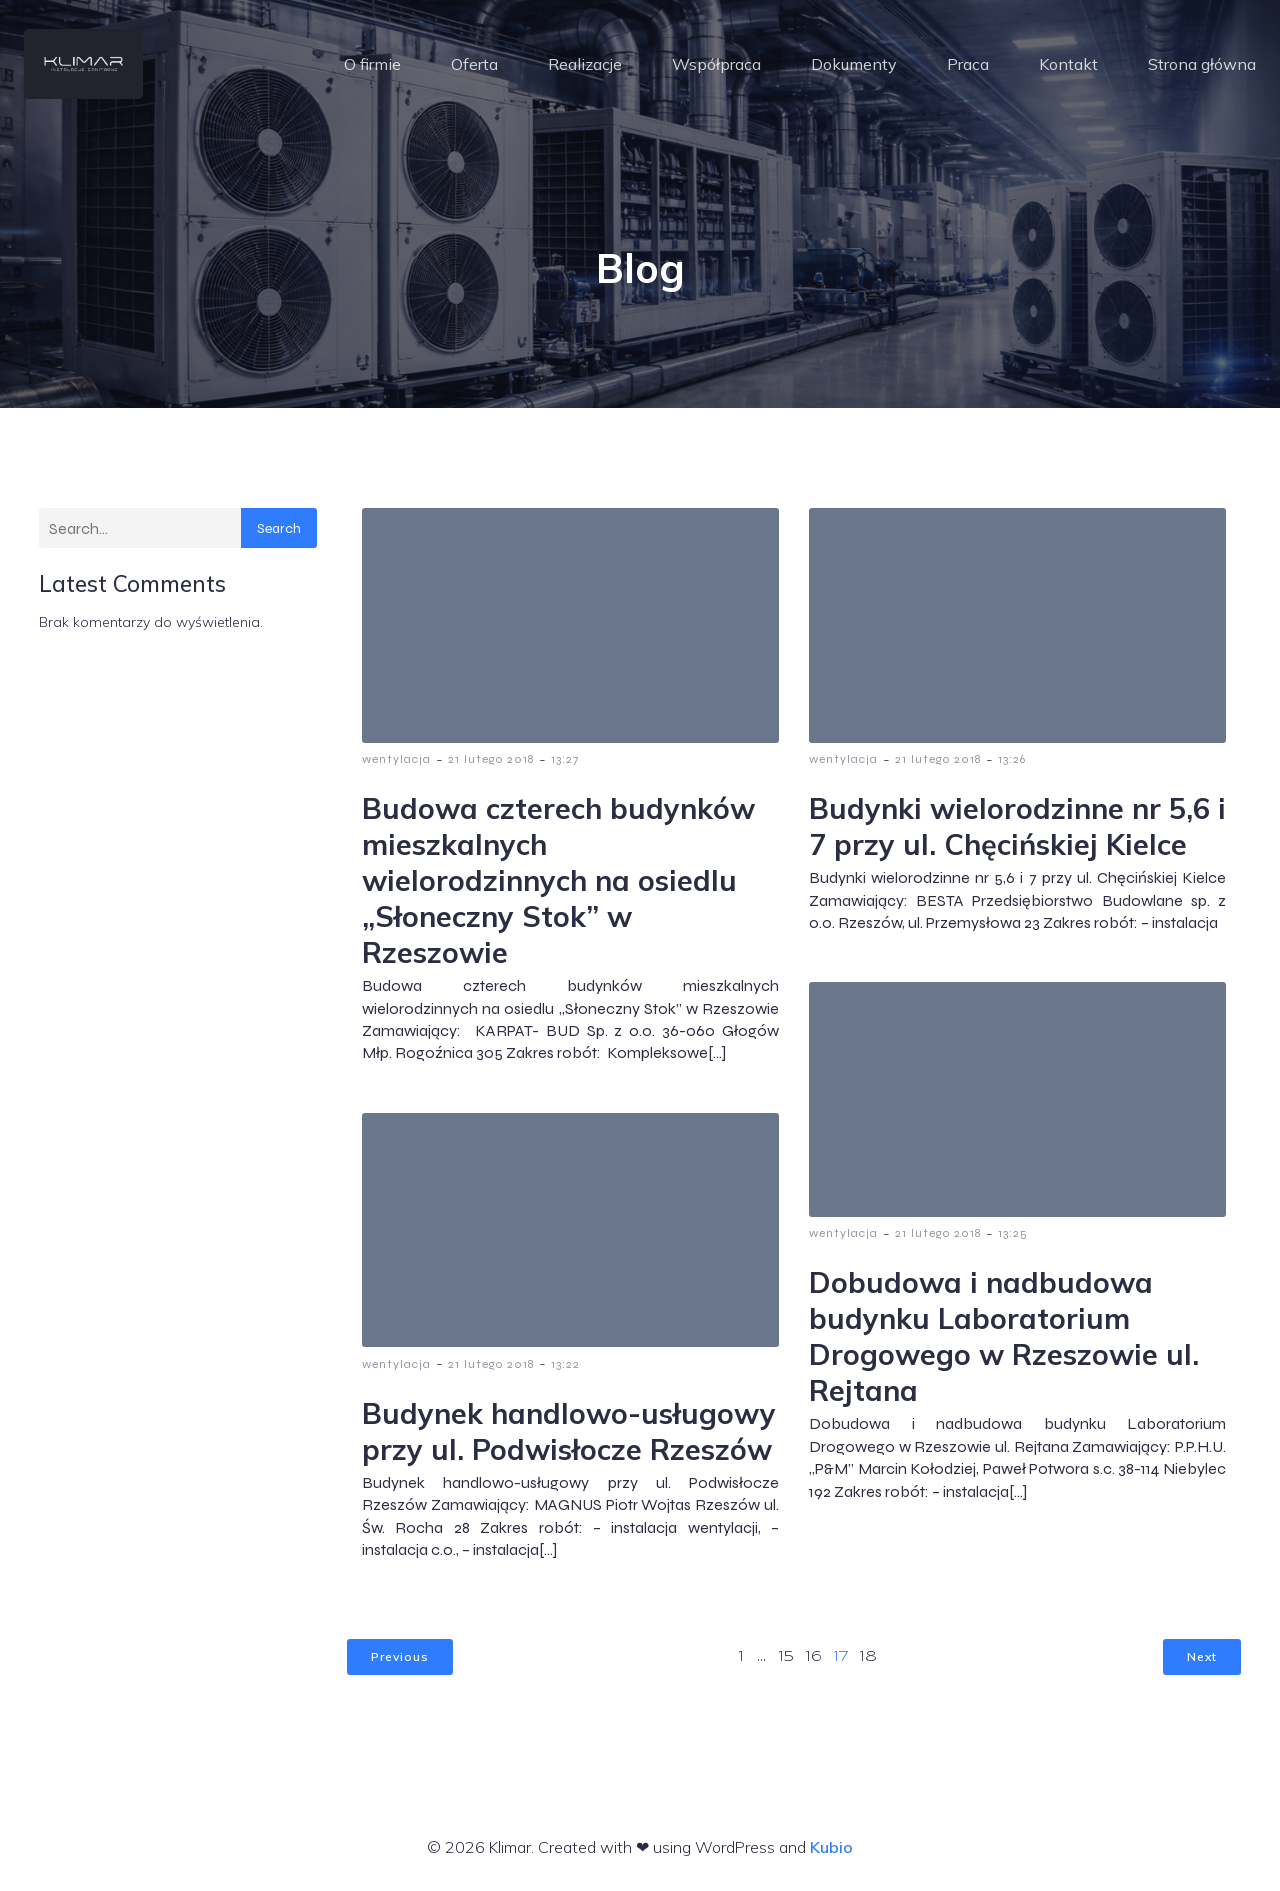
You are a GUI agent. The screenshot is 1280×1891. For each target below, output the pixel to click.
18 (868, 1659)
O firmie (372, 65)
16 (814, 1659)
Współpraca (716, 65)
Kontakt (1068, 65)
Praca (968, 65)
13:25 (1013, 1235)
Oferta (474, 65)
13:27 (565, 761)
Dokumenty (854, 65)
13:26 (1012, 761)
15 (786, 1659)
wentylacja (396, 761)
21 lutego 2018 (491, 761)
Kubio (831, 1849)
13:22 (565, 1366)
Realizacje (585, 65)
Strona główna (1202, 65)
